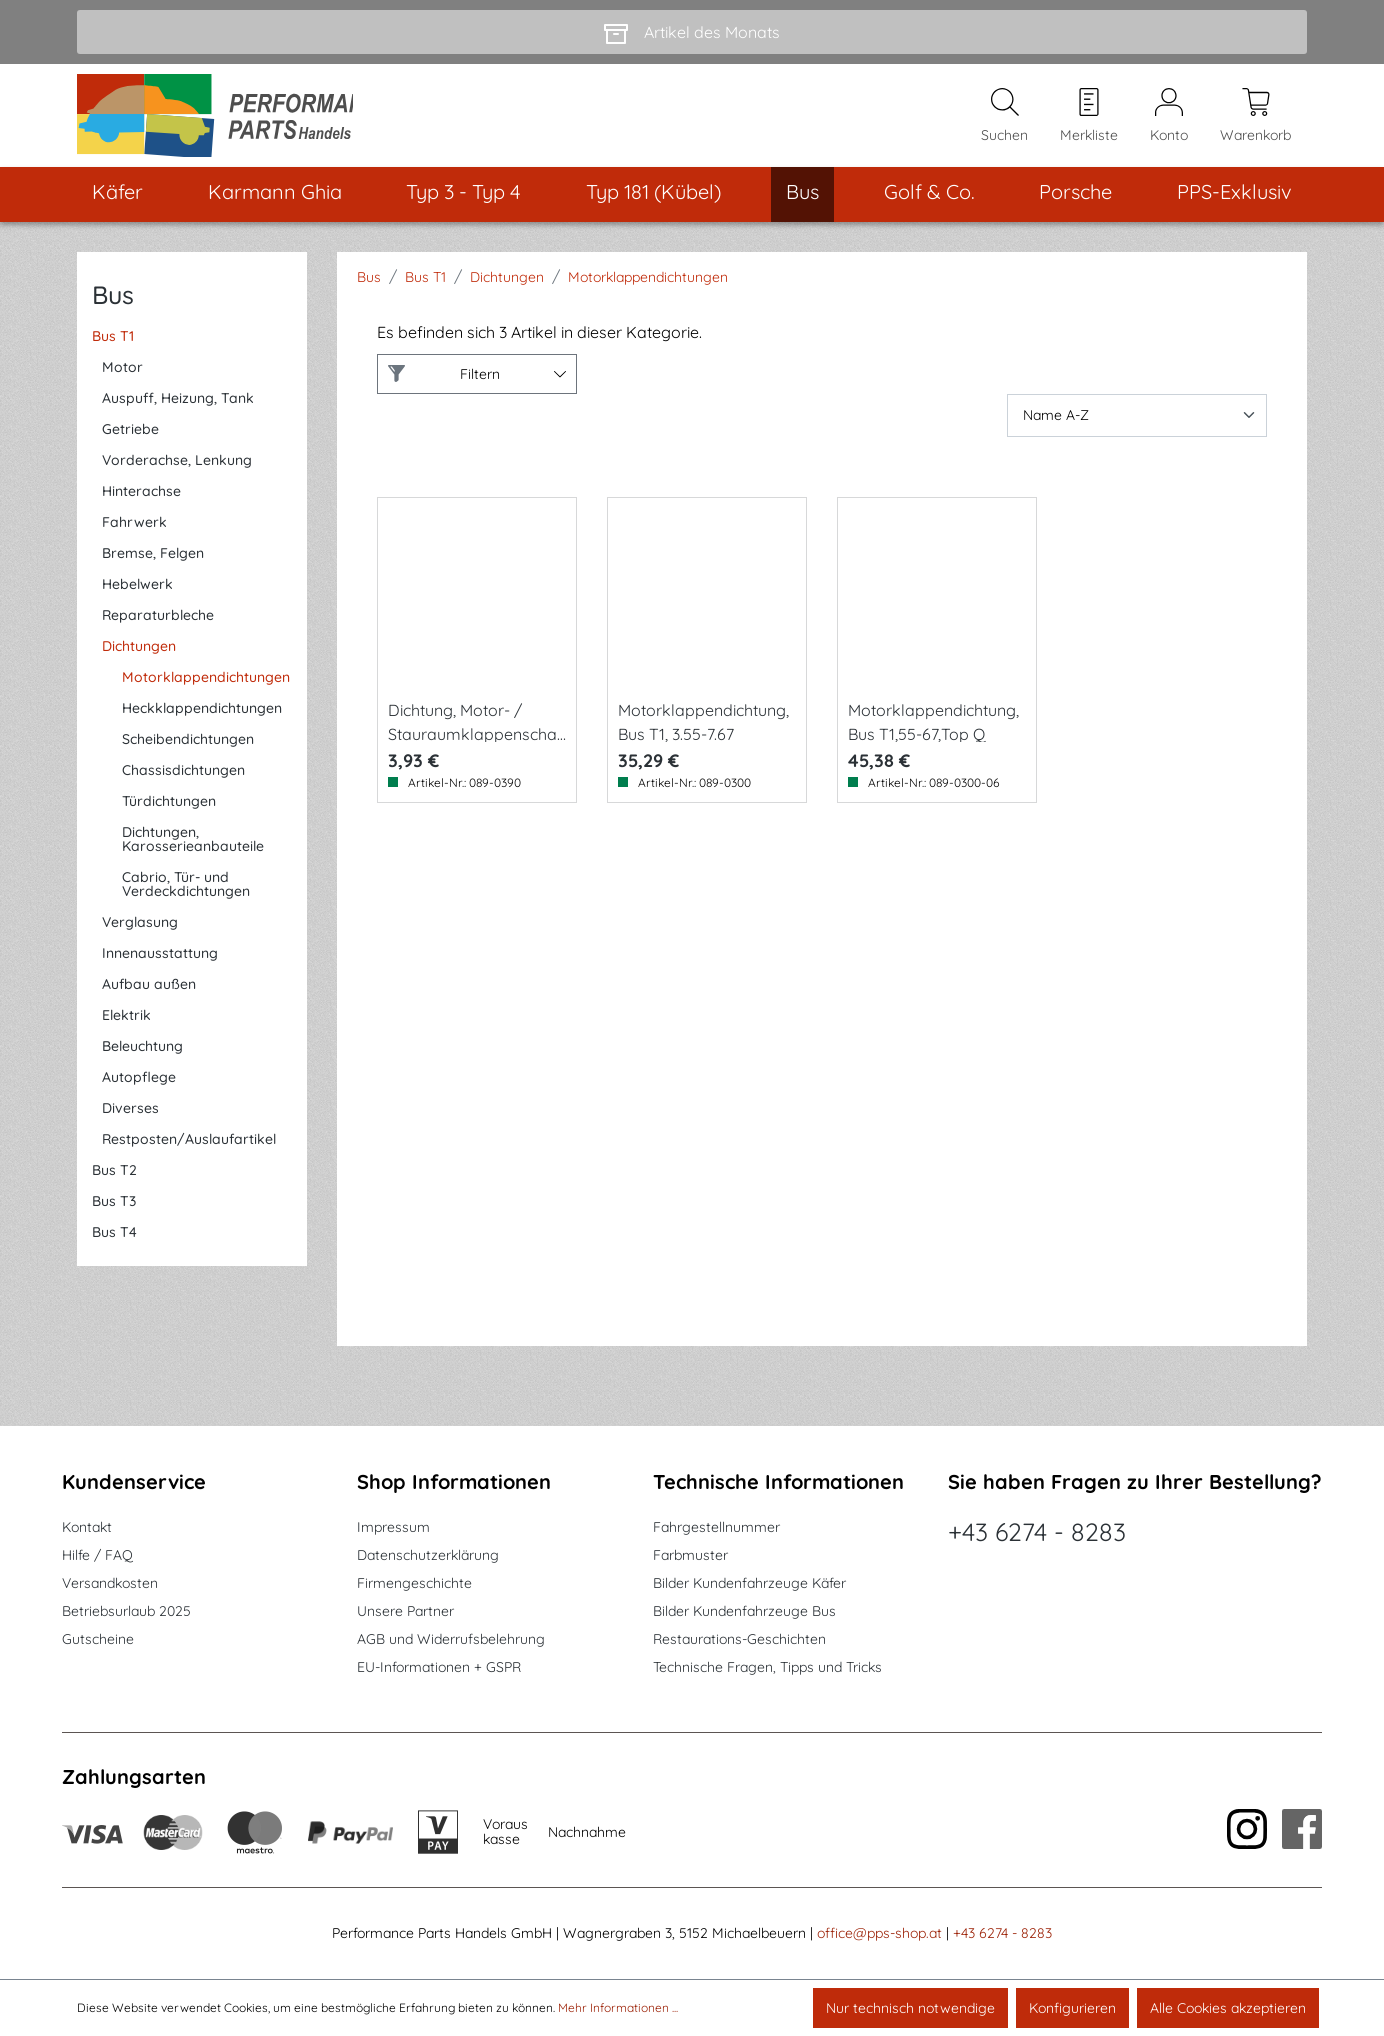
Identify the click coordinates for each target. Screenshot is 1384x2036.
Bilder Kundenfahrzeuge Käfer (749, 1584)
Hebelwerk (137, 595)
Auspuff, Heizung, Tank (178, 409)
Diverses (130, 1119)
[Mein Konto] (1169, 121)
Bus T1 (113, 347)
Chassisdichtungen (183, 781)
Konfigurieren (1072, 2008)
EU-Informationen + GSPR (439, 1668)
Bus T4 (114, 1243)
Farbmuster (690, 1556)
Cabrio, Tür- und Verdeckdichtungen (186, 895)
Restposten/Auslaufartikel (189, 1150)
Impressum (393, 1528)
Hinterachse (141, 502)
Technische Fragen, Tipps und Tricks (767, 1668)
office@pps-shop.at (879, 1934)
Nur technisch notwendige (910, 2008)
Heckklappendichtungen (202, 719)
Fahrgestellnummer (716, 1528)
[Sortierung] (1137, 425)
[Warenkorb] (1255, 121)
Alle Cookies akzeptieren (1228, 2008)
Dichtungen (139, 657)
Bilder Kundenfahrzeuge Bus (744, 1612)
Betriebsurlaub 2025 (126, 1612)
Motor (122, 378)
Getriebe (130, 440)
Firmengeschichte (414, 1584)
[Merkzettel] (1089, 121)
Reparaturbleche (158, 626)
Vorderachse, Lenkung (177, 471)
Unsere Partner (405, 1612)
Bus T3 (114, 1212)
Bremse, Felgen (153, 564)
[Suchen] (1004, 121)
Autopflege (139, 1088)
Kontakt (87, 1528)
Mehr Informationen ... (618, 2007)
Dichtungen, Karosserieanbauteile (193, 850)
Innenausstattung (160, 964)
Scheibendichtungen (188, 750)
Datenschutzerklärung (428, 1556)
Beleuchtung (142, 1057)
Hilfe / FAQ (97, 1556)
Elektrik (126, 1026)
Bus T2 (114, 1181)
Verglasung (140, 933)
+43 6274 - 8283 (1037, 1532)
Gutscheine (98, 1640)
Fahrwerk (134, 533)
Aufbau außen (149, 995)
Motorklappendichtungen (206, 688)
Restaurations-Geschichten (739, 1640)
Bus (113, 304)
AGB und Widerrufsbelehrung (451, 1640)
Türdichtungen (169, 812)
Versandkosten (110, 1584)
